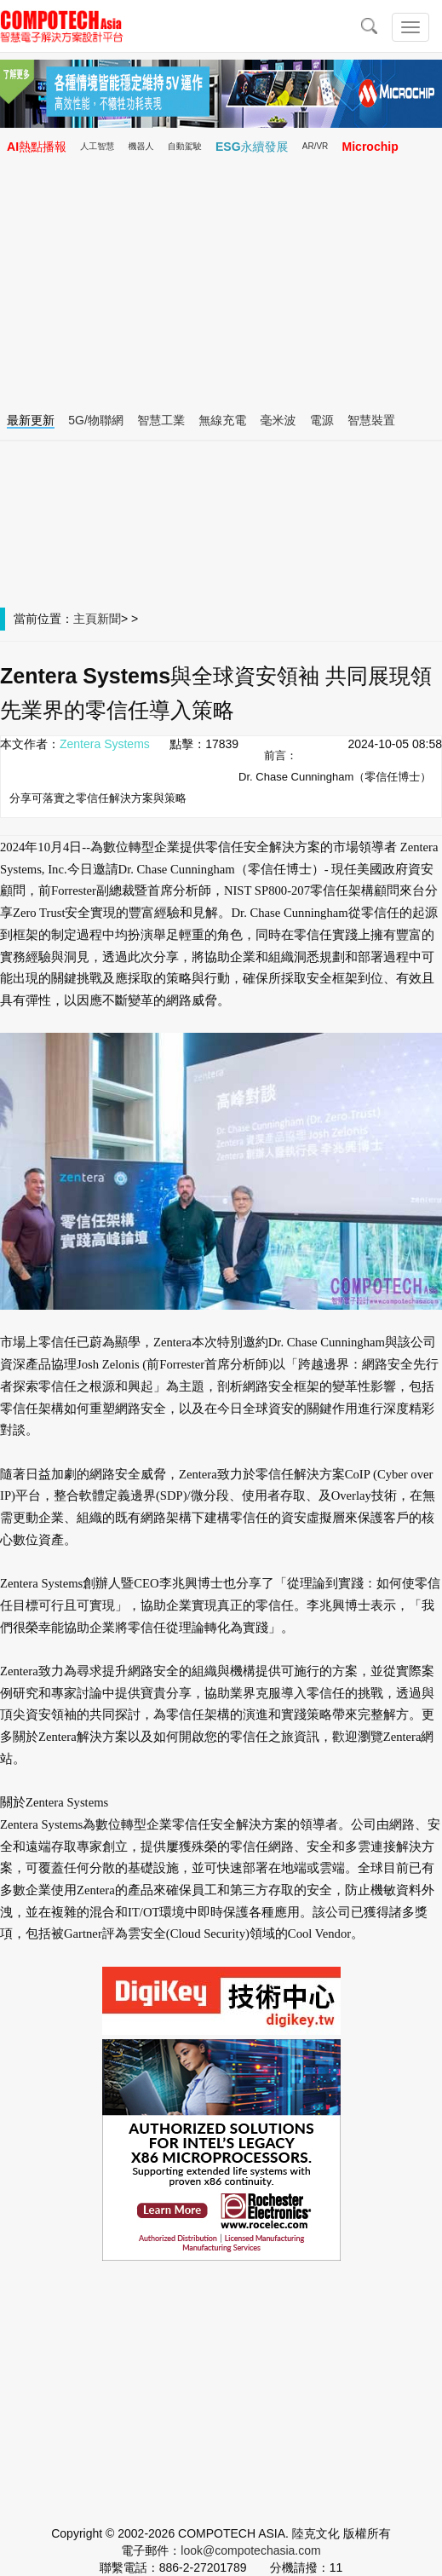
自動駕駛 (185, 146)
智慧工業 (161, 420)
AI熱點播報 (36, 146)
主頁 (85, 618)
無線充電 (222, 420)
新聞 (109, 618)
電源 (322, 420)
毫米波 (278, 420)
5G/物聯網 (95, 420)
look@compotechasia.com (250, 2550)
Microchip (370, 146)
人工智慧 (97, 146)
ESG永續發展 (252, 146)
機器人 (141, 146)
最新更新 (31, 420)
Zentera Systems (105, 744)
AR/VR (315, 146)
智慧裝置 (371, 420)
